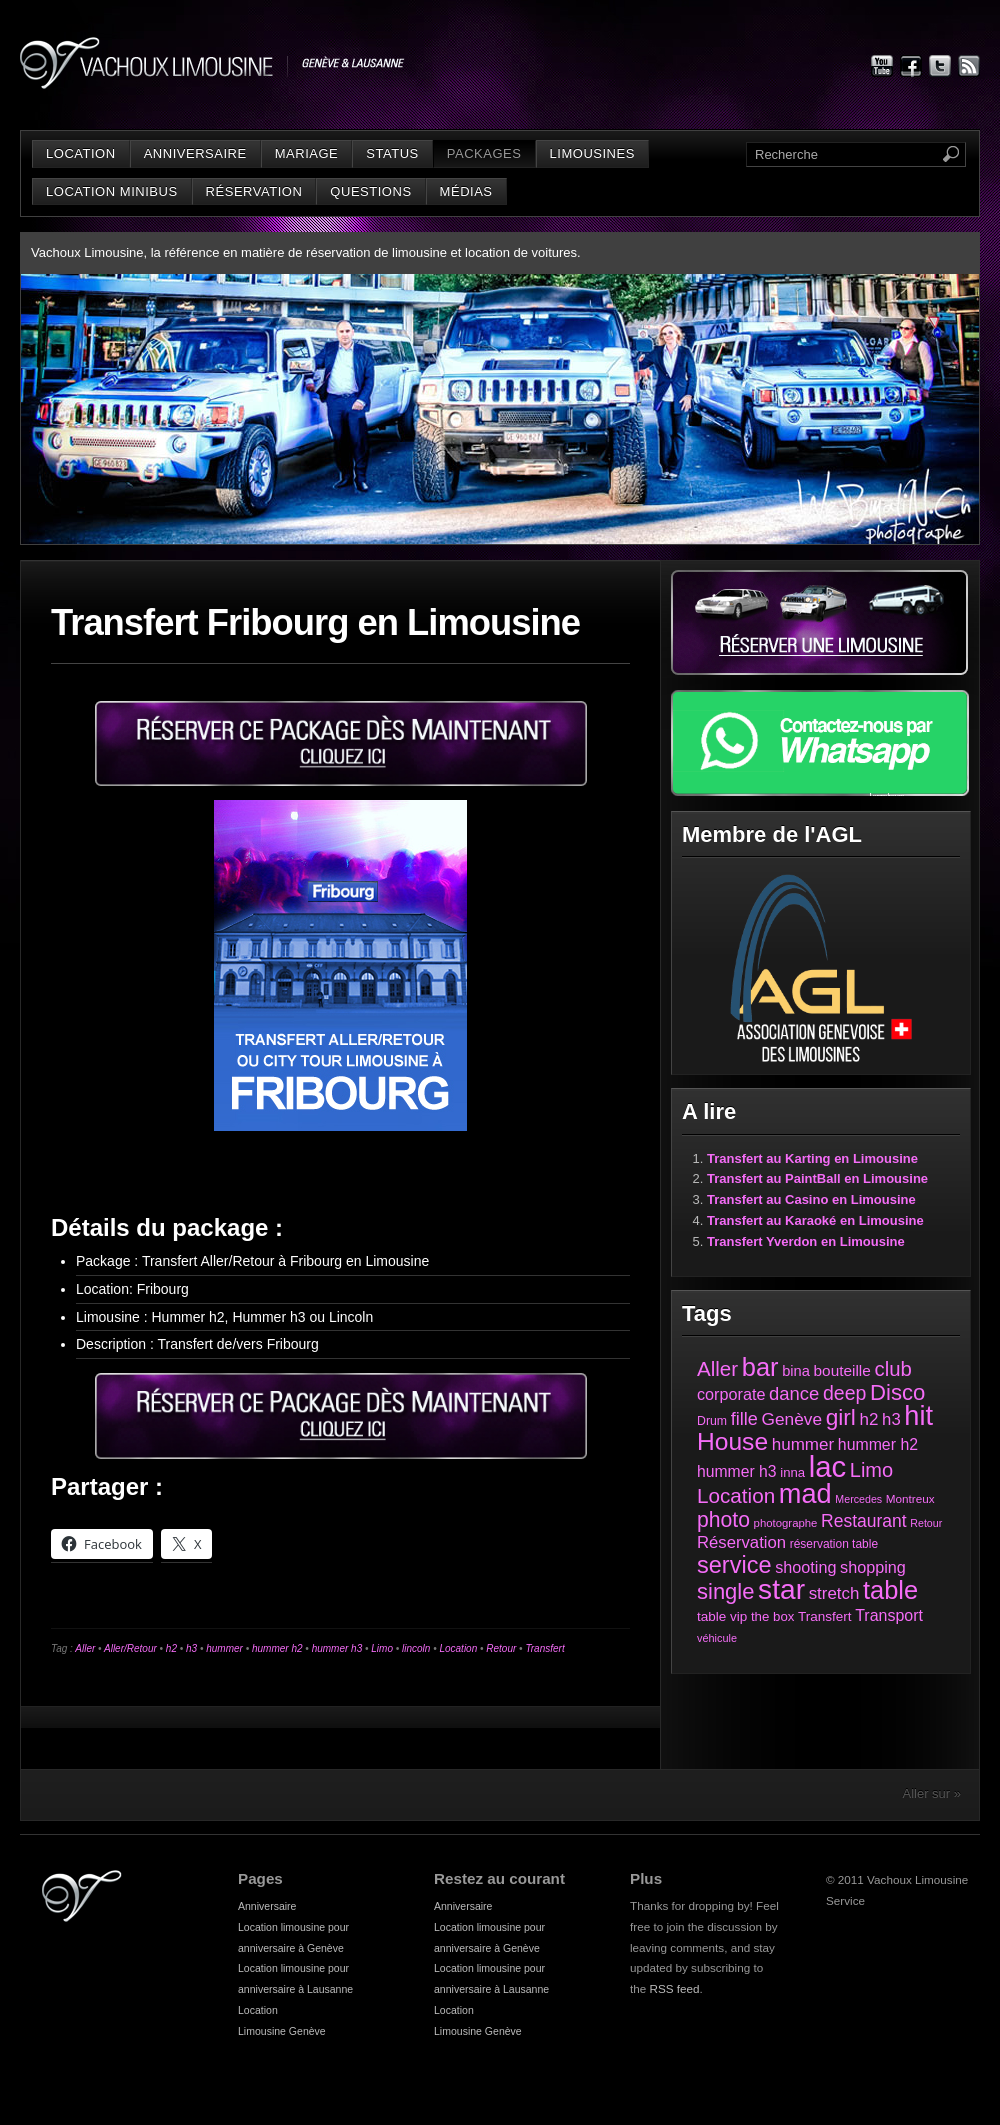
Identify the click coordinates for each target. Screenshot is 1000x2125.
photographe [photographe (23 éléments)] (786, 1523)
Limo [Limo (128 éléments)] (871, 1470)
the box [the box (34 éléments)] (772, 1616)
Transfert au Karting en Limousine (812, 1158)
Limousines (592, 153)
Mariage (307, 153)
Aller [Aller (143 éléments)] (717, 1368)
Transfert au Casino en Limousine (811, 1199)
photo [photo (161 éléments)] (723, 1519)
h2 (171, 1648)
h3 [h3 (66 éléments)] (891, 1419)
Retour (501, 1648)
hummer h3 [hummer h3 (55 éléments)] (737, 1471)
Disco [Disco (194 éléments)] (897, 1392)
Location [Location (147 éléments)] (736, 1495)
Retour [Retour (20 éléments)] (926, 1523)
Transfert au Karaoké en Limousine (815, 1220)
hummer (224, 1648)
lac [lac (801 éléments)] (828, 1466)
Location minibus (112, 191)
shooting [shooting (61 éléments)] (805, 1567)
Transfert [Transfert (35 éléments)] (825, 1616)
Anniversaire (195, 153)
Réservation (254, 191)
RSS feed (675, 1988)
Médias (466, 191)
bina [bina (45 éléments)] (796, 1371)
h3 (191, 1648)
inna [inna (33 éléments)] (792, 1472)
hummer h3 (337, 1648)
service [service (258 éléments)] (734, 1565)
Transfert (544, 1648)
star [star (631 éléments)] (781, 1589)
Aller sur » (931, 1793)
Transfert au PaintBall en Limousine (817, 1178)
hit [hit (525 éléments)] (918, 1415)
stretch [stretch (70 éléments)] (834, 1593)
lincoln (416, 1648)
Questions (370, 191)
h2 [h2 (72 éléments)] (869, 1419)
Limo (382, 1648)
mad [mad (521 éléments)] (805, 1493)
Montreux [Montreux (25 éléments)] (910, 1498)
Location (81, 153)
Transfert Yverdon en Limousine (806, 1241)
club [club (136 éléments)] (892, 1369)
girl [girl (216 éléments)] (841, 1417)
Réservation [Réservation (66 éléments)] (741, 1542)
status (392, 153)
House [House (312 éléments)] (732, 1441)
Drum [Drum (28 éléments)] (712, 1421)
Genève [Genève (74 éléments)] (792, 1419)
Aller (85, 1648)
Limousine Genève (282, 2031)
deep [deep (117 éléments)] (844, 1393)
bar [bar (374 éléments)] (760, 1367)
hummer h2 (277, 1648)
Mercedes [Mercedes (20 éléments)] (858, 1499)
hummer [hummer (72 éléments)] (803, 1444)
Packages (484, 153)
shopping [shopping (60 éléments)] (873, 1567)
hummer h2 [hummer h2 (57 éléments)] (878, 1444)
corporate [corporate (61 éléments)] (731, 1394)
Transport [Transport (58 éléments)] (889, 1615)
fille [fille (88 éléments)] (744, 1419)
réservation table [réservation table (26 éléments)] (834, 1544)
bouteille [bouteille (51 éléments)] (842, 1370)
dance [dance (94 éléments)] (794, 1393)
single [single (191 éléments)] (725, 1591)
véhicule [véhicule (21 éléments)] (717, 1638)
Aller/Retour (130, 1648)
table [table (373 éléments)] (890, 1590)
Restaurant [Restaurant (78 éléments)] (864, 1521)
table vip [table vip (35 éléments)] (722, 1616)
